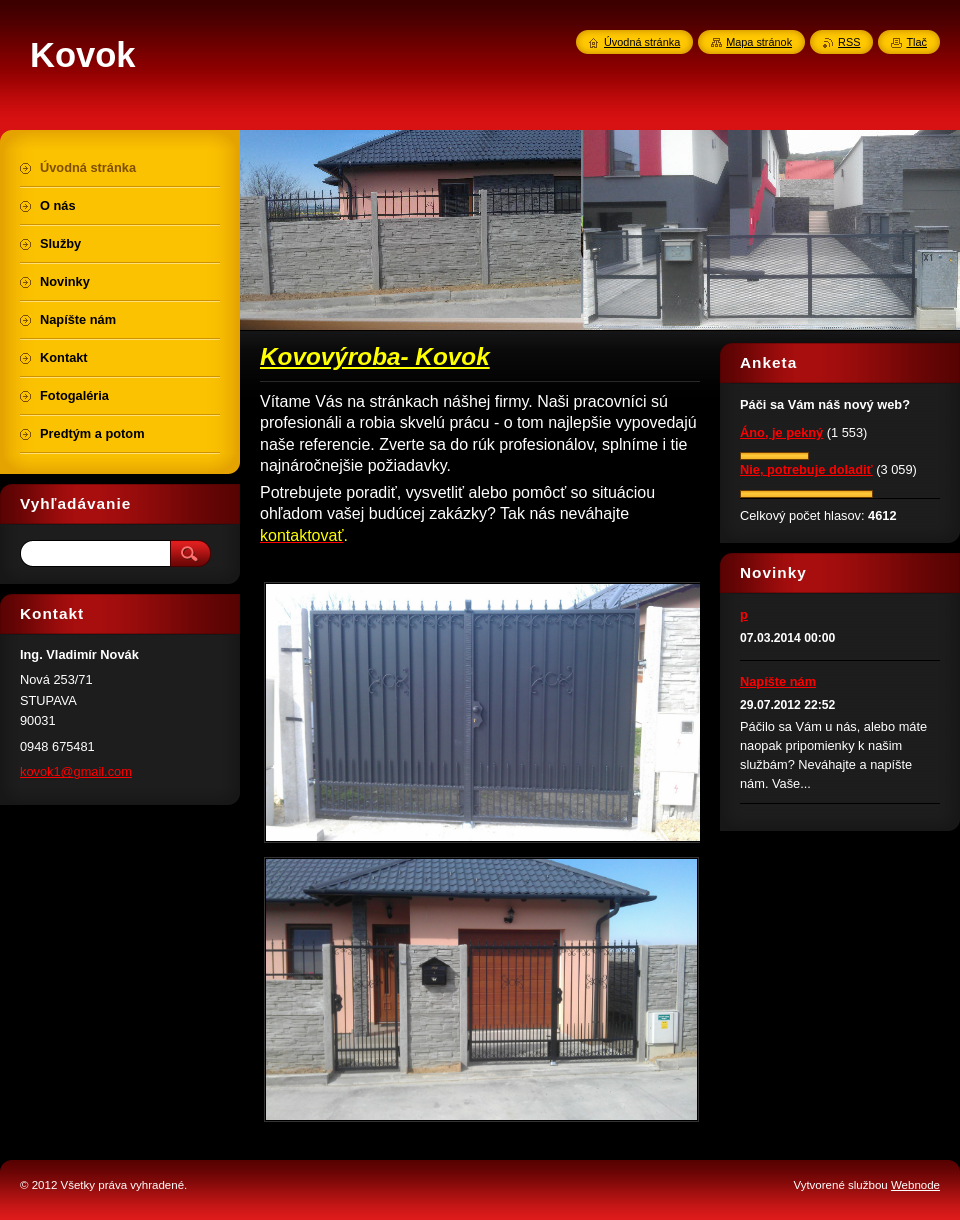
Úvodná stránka (642, 42)
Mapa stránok (759, 42)
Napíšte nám (778, 681)
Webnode (915, 1185)
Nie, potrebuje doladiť (806, 469)
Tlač (916, 42)
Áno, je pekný (781, 432)
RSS (849, 42)
